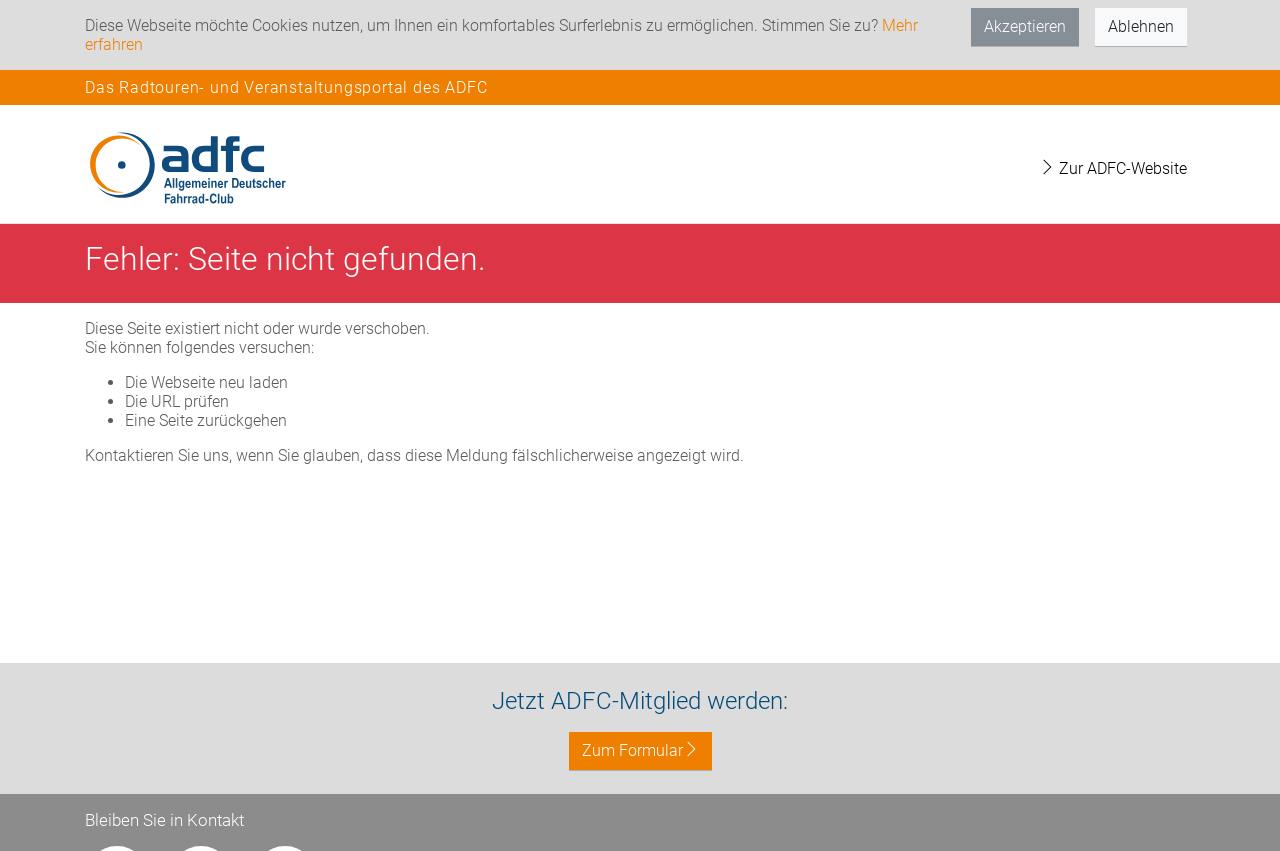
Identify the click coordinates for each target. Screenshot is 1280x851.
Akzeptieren (1025, 26)
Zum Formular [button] (640, 750)
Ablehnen (1141, 26)
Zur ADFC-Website (1113, 168)
